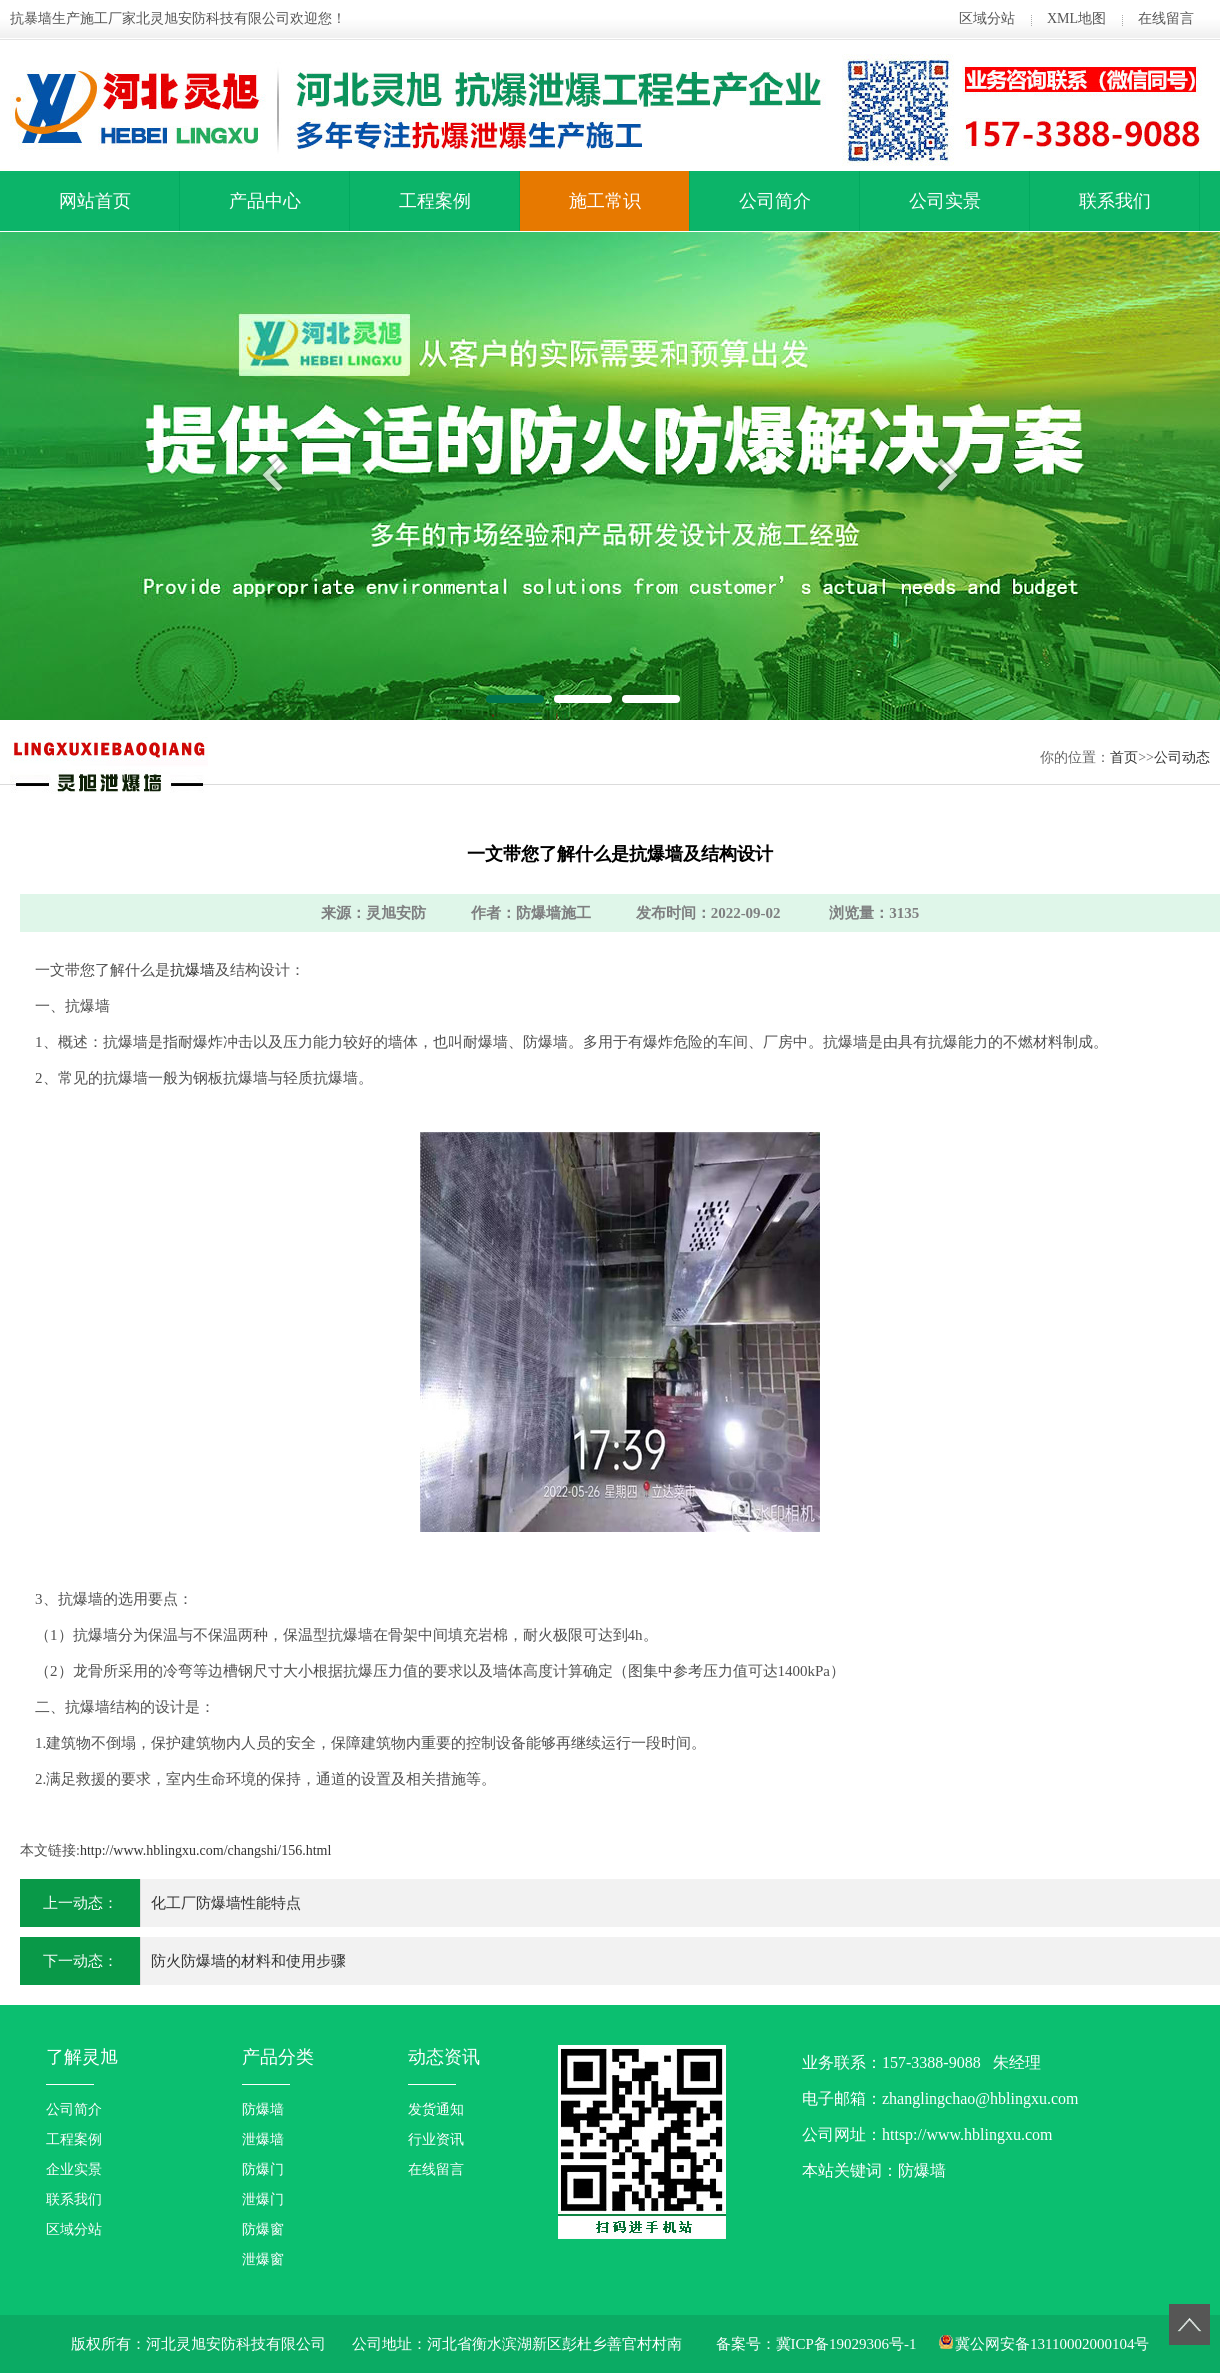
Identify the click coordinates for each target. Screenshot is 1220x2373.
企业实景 (74, 2169)
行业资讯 (436, 2139)
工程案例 (435, 201)
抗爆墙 (192, 970)
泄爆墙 (263, 2139)
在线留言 (1166, 18)
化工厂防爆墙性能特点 (226, 1903)
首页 (1124, 757)
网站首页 (95, 201)
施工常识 (605, 201)
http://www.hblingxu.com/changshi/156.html (205, 1850)
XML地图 (1076, 18)
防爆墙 (263, 2109)
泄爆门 (263, 2199)
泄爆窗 (263, 2259)
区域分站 (987, 18)
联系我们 (1115, 201)
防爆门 (263, 2169)
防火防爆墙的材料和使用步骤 (248, 1961)
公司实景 (945, 201)
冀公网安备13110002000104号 (1052, 2344)
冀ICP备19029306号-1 (846, 2344)
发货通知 (436, 2109)
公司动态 (1182, 757)
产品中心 (265, 201)
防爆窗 (263, 2229)
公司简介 (775, 201)
